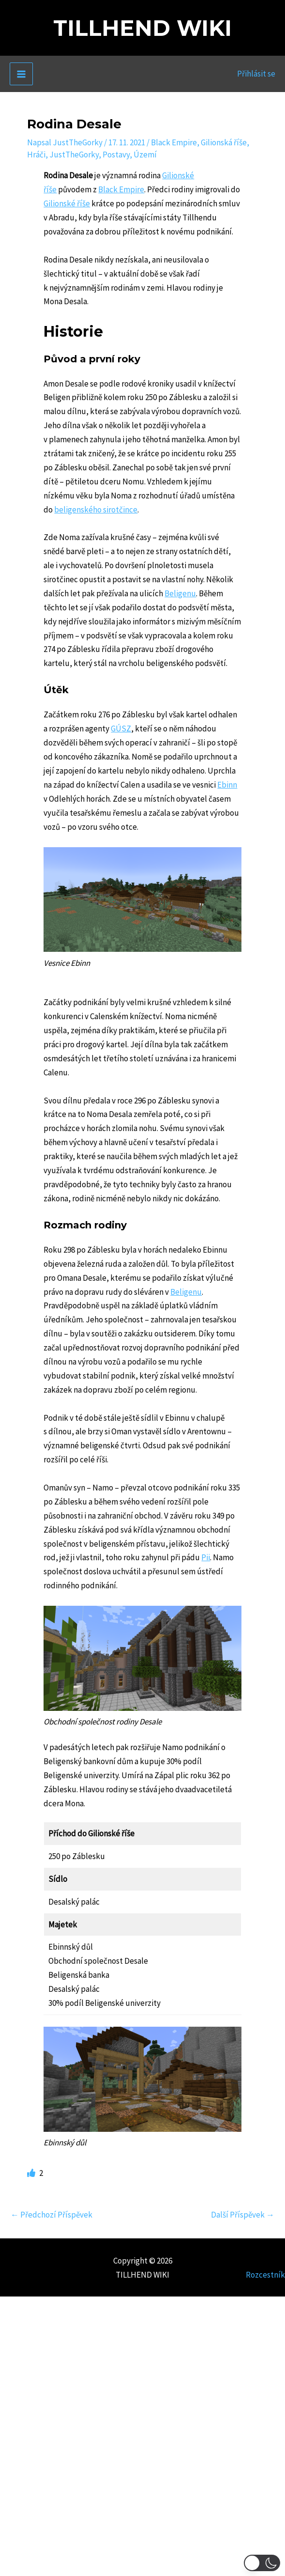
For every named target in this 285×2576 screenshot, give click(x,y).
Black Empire (174, 142)
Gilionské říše (67, 203)
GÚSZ (121, 728)
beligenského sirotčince (95, 509)
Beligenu (180, 593)
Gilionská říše (224, 142)
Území (145, 154)
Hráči (36, 154)
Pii (205, 1557)
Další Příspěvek (242, 2214)
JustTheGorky (74, 154)
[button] (262, 2563)
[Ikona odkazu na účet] (256, 74)
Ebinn (227, 784)
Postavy (116, 154)
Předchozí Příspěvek (51, 2214)
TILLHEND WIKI (142, 28)
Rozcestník (265, 2274)
